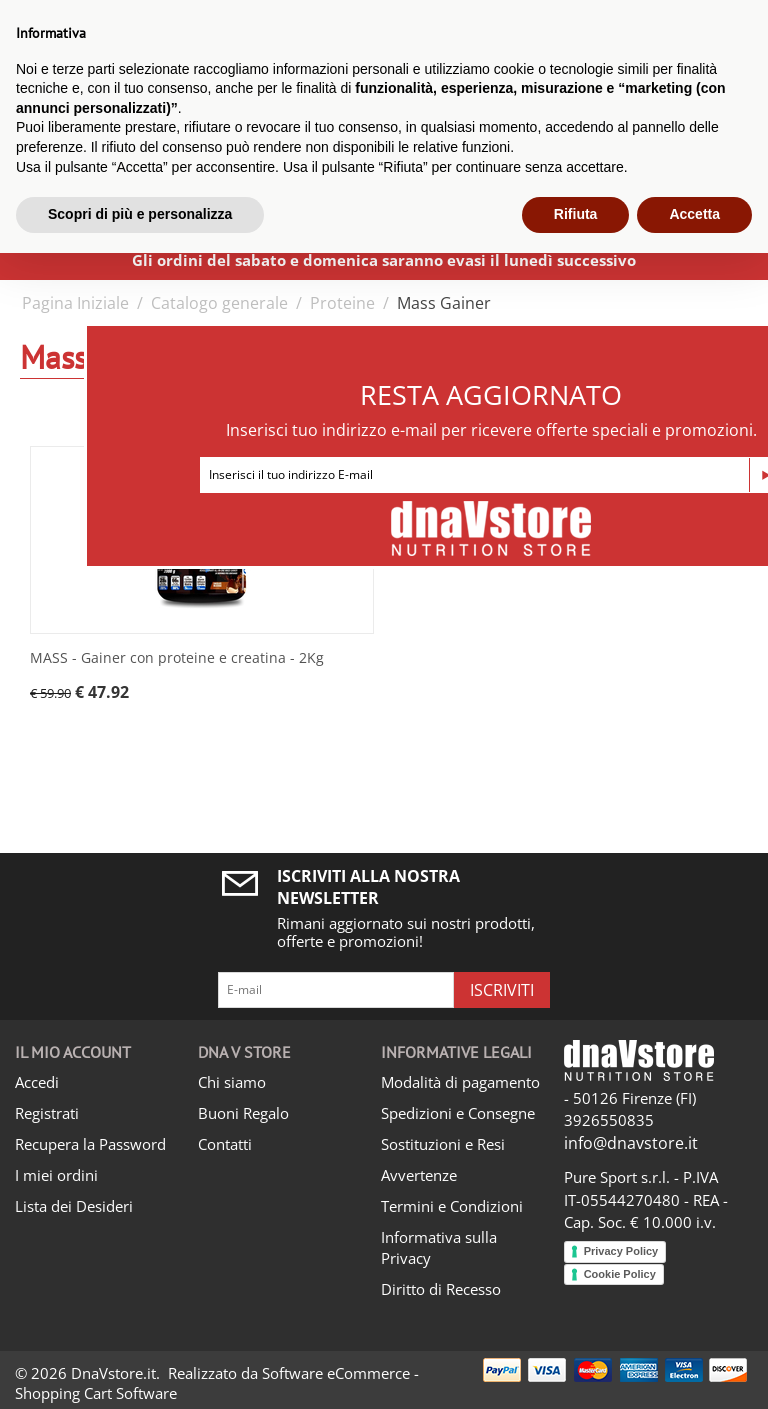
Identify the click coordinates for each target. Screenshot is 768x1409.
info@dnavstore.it (631, 1143)
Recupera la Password (90, 1144)
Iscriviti (502, 990)
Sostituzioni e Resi (443, 1144)
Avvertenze (419, 1175)
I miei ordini (56, 1175)
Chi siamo (232, 1082)
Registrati (47, 1113)
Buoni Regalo (243, 1113)
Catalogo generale (219, 303)
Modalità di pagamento (460, 1082)
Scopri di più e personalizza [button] (140, 214)
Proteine (342, 303)
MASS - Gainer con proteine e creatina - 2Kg (177, 658)
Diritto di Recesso (441, 1289)
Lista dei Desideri (74, 1206)
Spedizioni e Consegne (458, 1113)
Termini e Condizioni (452, 1206)
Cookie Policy (620, 1274)
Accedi (37, 1082)
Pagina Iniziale (75, 303)
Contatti (225, 1144)
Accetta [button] (694, 214)
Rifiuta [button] (576, 214)
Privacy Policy (621, 1251)
